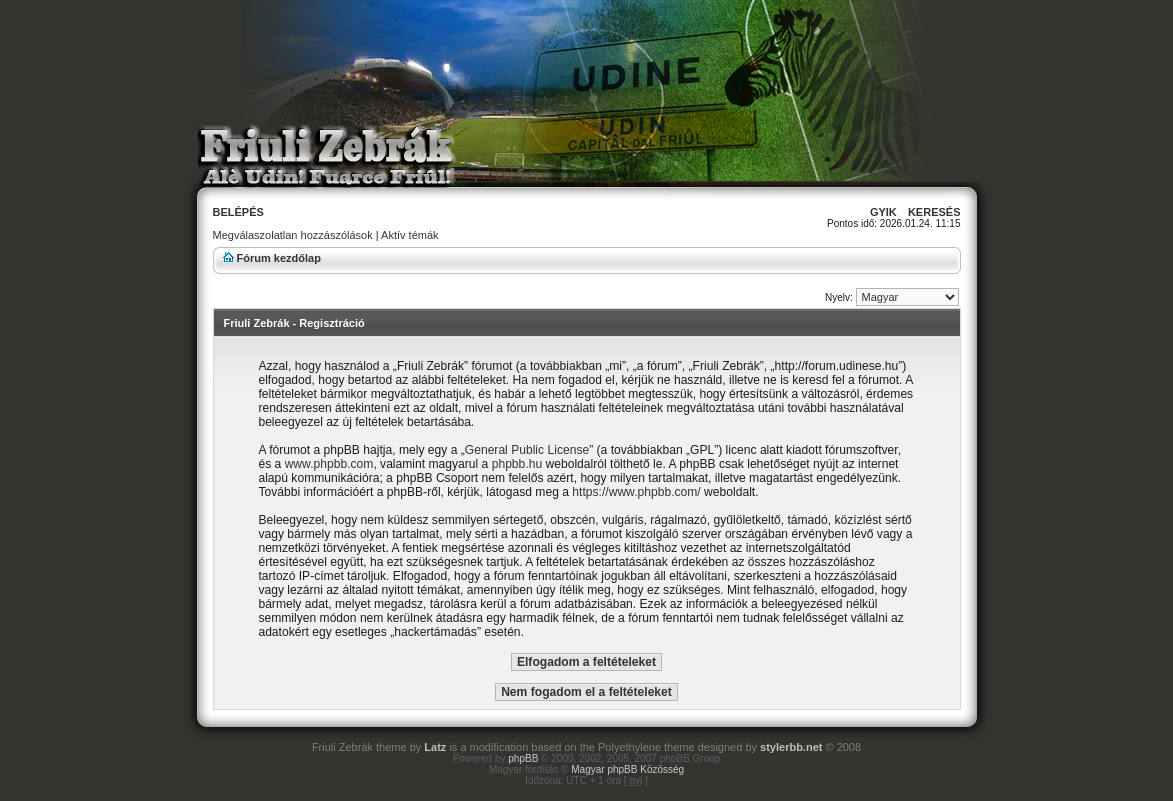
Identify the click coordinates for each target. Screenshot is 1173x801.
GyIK (883, 212)
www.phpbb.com (329, 464)
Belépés (238, 212)
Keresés (934, 212)
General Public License (527, 450)
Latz (435, 747)
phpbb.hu (517, 464)
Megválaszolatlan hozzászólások (293, 235)
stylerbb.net (791, 747)
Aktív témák (409, 235)
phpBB (523, 758)
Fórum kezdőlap (279, 258)
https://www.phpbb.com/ (636, 492)
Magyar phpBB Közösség (627, 769)
